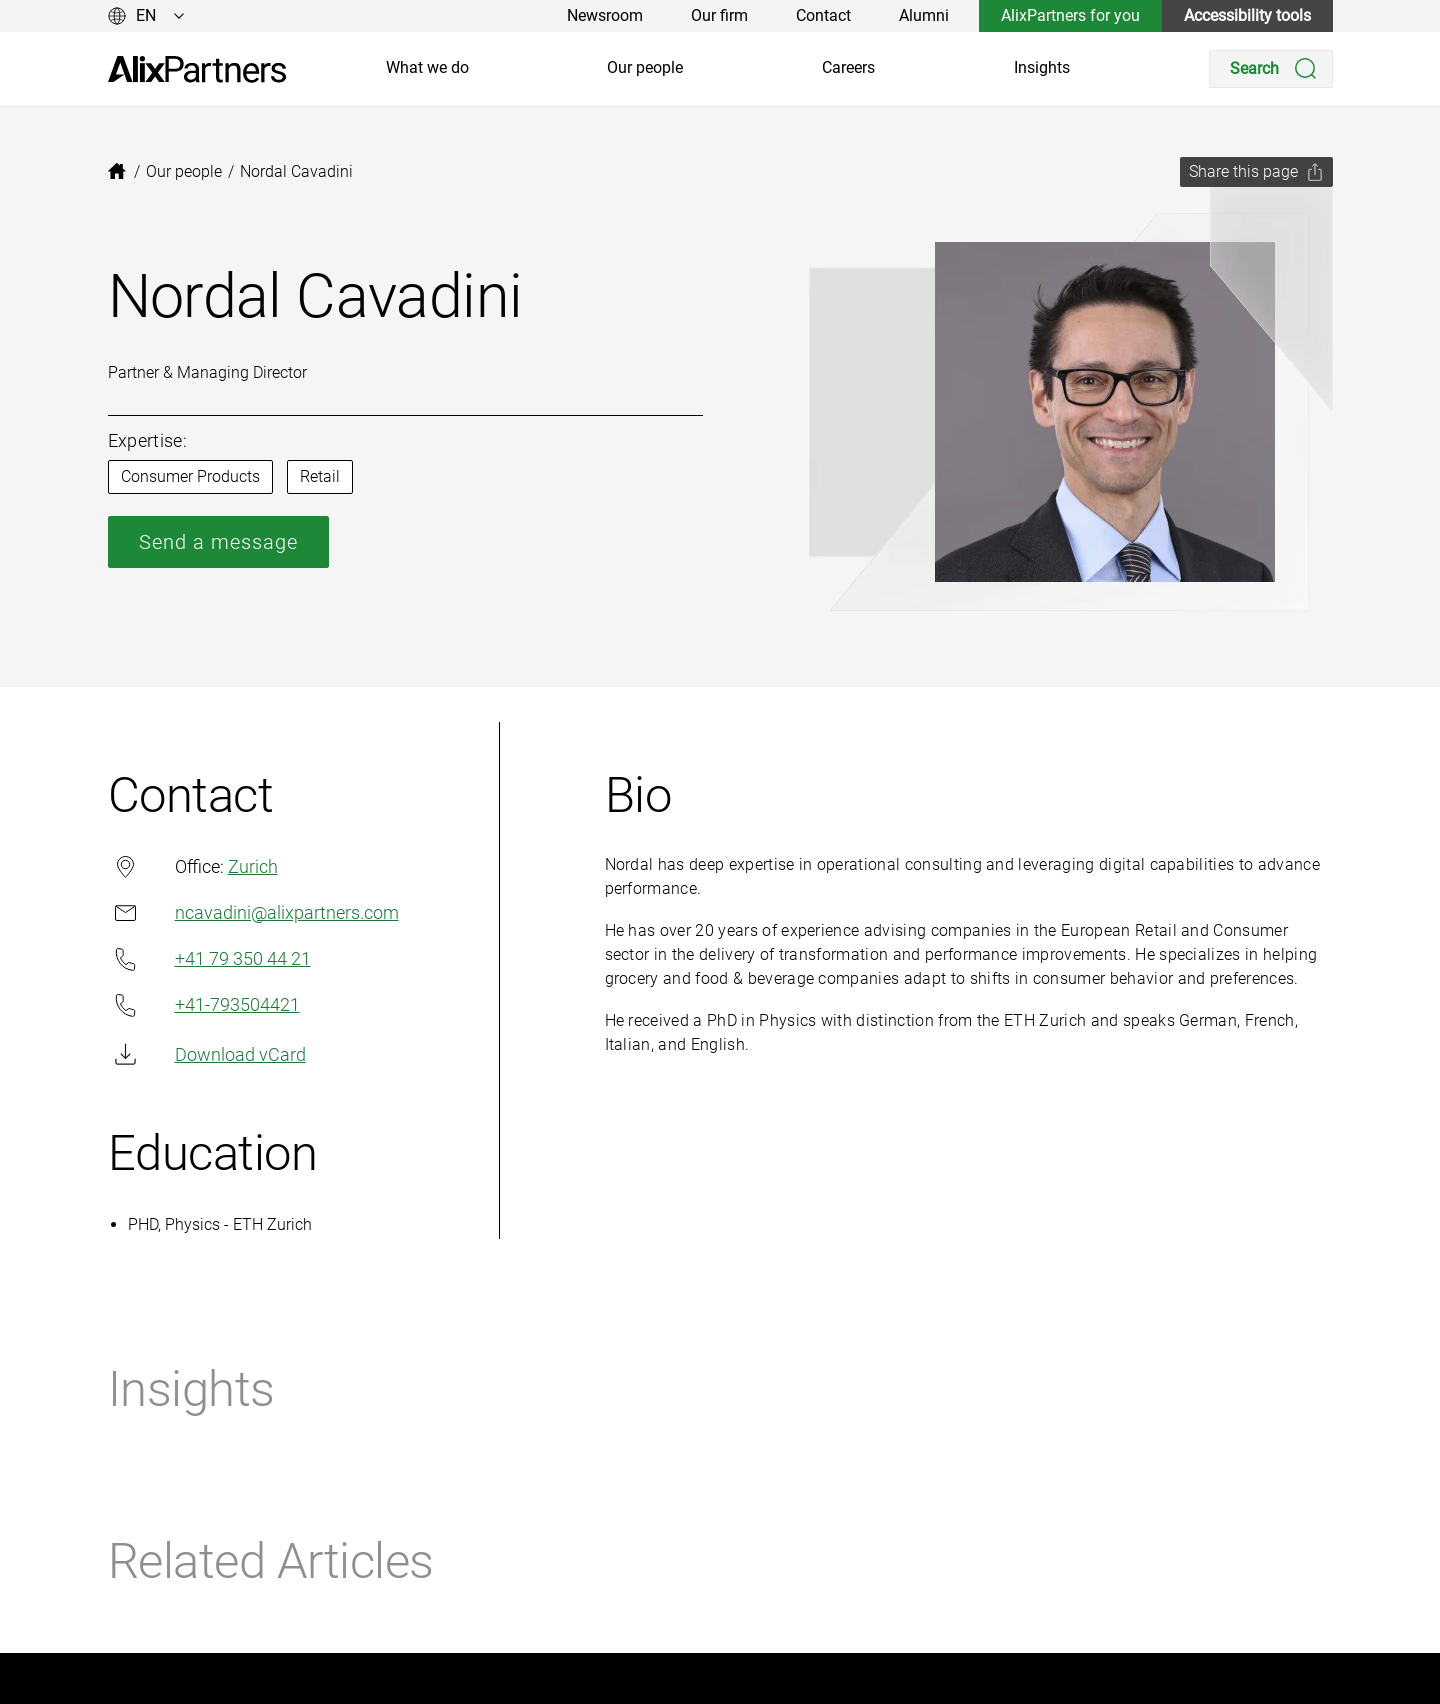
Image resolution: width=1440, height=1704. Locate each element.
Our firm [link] (719, 15)
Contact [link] (823, 15)
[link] (197, 69)
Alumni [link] (924, 15)
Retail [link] (320, 476)
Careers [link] (848, 67)
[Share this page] (1256, 172)
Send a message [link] (218, 542)
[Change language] (146, 16)
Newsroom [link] (605, 15)
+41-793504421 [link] (204, 1005)
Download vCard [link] (207, 1054)
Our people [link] (645, 67)
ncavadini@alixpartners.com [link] (253, 912)
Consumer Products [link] (190, 476)
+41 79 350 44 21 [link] (209, 959)
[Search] (1271, 69)
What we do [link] (427, 67)
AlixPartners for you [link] (1070, 15)
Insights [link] (1042, 67)
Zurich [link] (253, 866)
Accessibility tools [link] (1247, 15)
